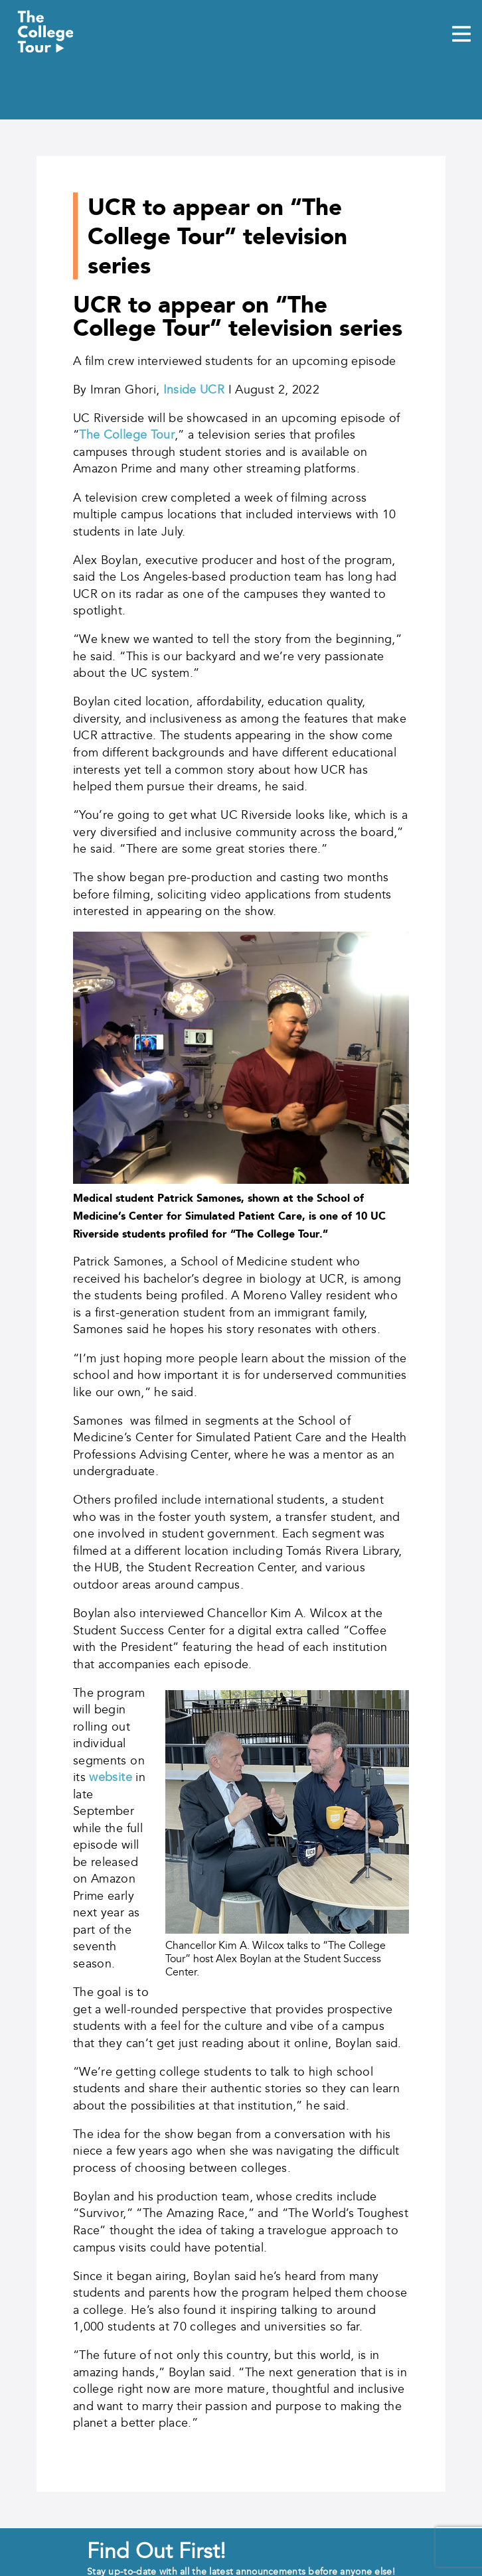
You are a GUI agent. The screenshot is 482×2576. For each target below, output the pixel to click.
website (110, 1777)
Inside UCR (194, 389)
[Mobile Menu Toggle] (461, 35)
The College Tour (127, 434)
